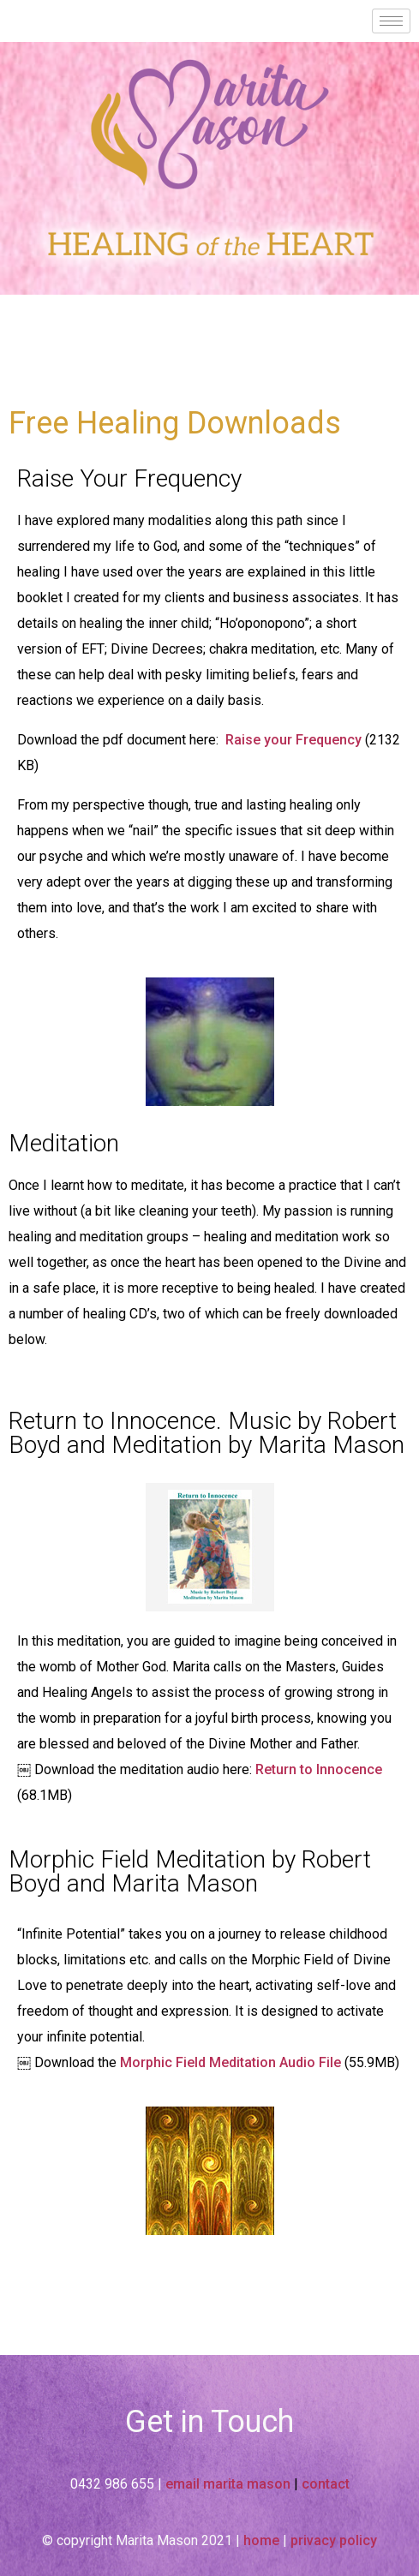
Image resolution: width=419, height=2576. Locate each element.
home (261, 2540)
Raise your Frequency (293, 740)
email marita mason (227, 2484)
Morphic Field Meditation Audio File (230, 2062)
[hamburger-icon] (391, 21)
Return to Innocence (317, 1769)
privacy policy (333, 2540)
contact (326, 2484)
